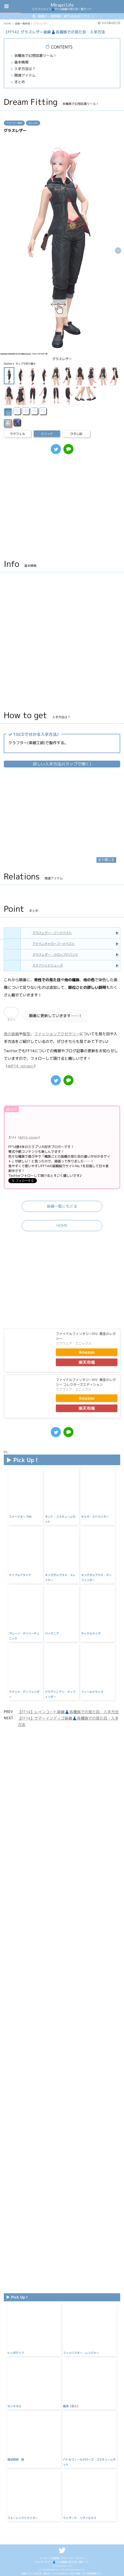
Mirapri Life (62, 5)
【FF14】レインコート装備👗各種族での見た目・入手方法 (68, 1712)
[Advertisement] (58, 509)
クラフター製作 (14, 123)
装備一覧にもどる (62, 1206)
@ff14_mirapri (21, 1066)
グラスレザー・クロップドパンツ (55, 954)
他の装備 (11, 1034)
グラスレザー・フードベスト (52, 933)
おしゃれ (33, 123)
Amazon (87, 1352)
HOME (61, 1225)
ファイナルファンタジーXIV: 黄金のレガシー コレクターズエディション (86, 1382)
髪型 (26, 1034)
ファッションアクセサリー (57, 1034)
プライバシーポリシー (73, 2558)
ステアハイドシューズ (48, 965)
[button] (118, 250)
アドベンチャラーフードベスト (54, 944)
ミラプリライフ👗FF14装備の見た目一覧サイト (62, 2562)
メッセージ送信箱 (49, 2558)
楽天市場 (87, 1362)
